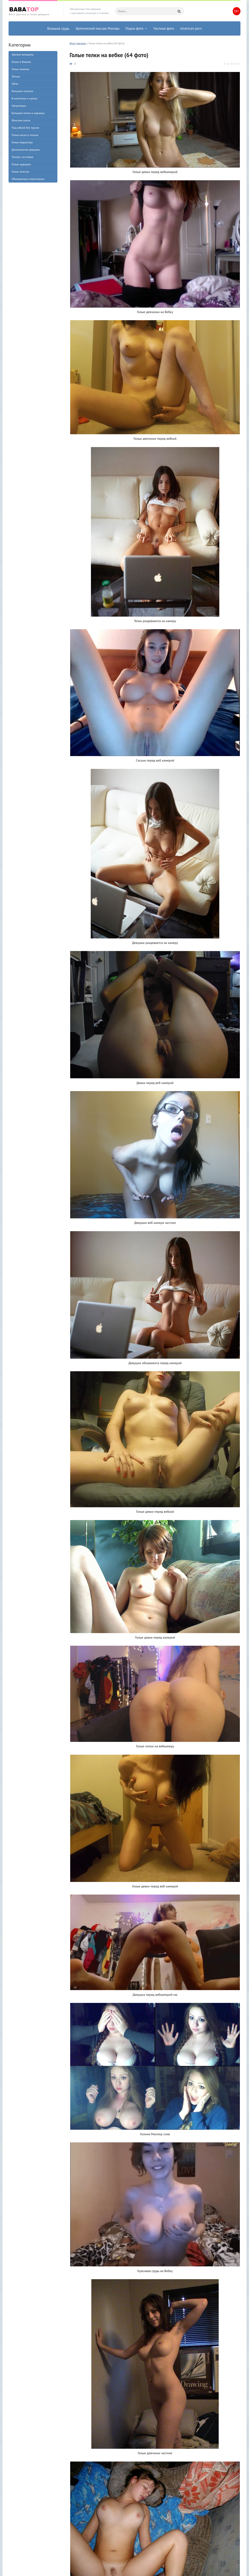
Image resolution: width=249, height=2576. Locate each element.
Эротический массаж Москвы (97, 28)
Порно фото (134, 28)
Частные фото (163, 28)
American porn (191, 28)
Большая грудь (58, 28)
